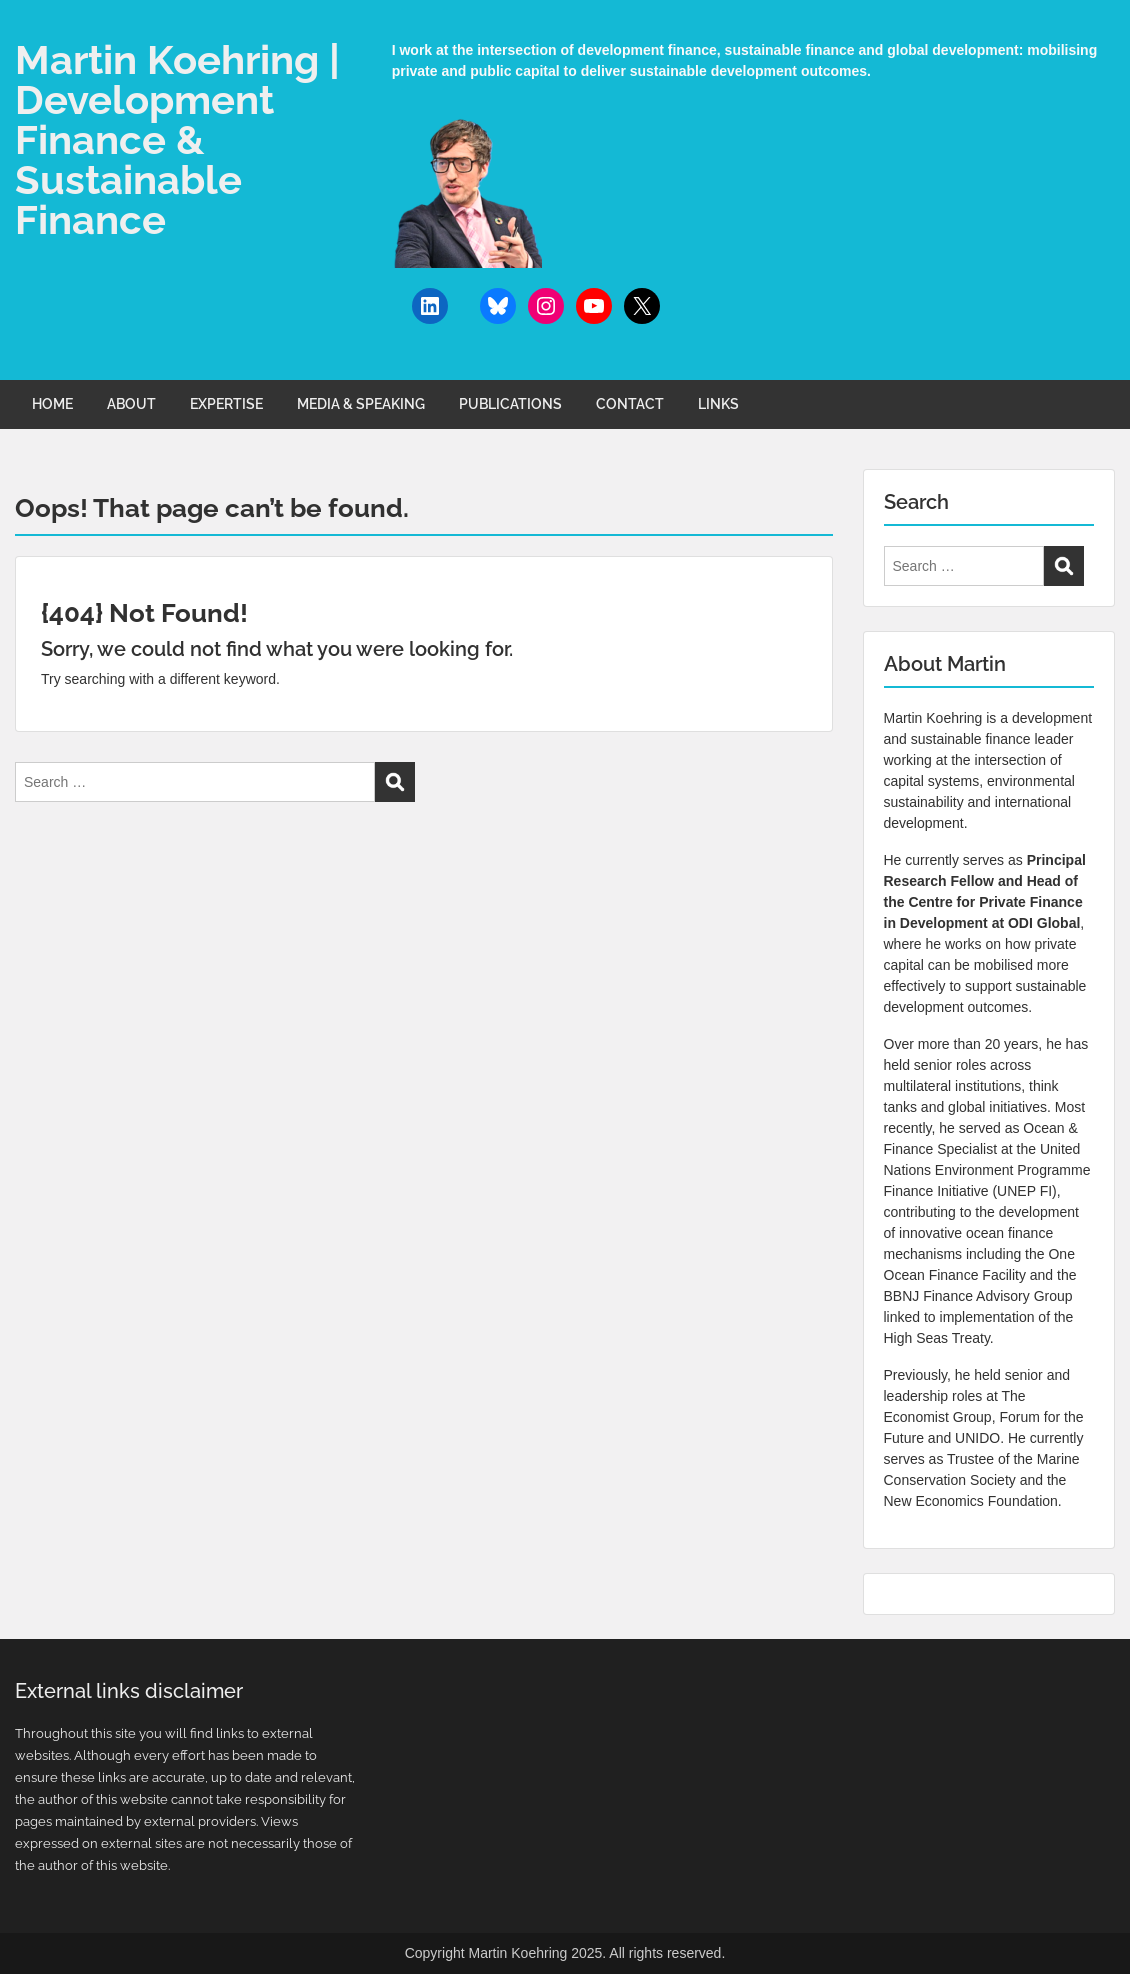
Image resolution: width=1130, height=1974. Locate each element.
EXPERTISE (226, 404)
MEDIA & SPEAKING (361, 404)
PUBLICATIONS (510, 404)
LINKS (718, 404)
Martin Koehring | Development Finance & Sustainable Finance (177, 139)
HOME (52, 404)
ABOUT (131, 404)
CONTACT (630, 404)
